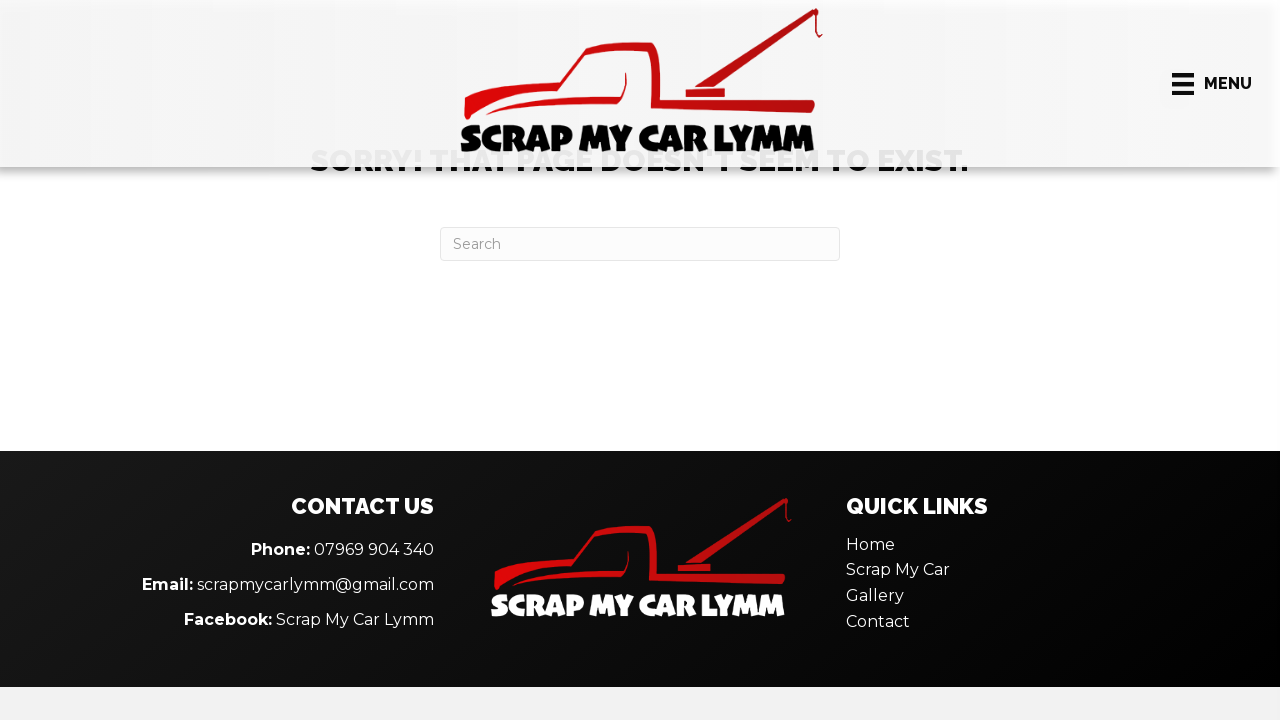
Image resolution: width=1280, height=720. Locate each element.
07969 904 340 (374, 549)
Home (870, 544)
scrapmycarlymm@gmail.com (315, 584)
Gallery (875, 595)
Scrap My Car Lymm (355, 619)
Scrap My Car (898, 569)
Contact (878, 621)
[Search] (640, 244)
